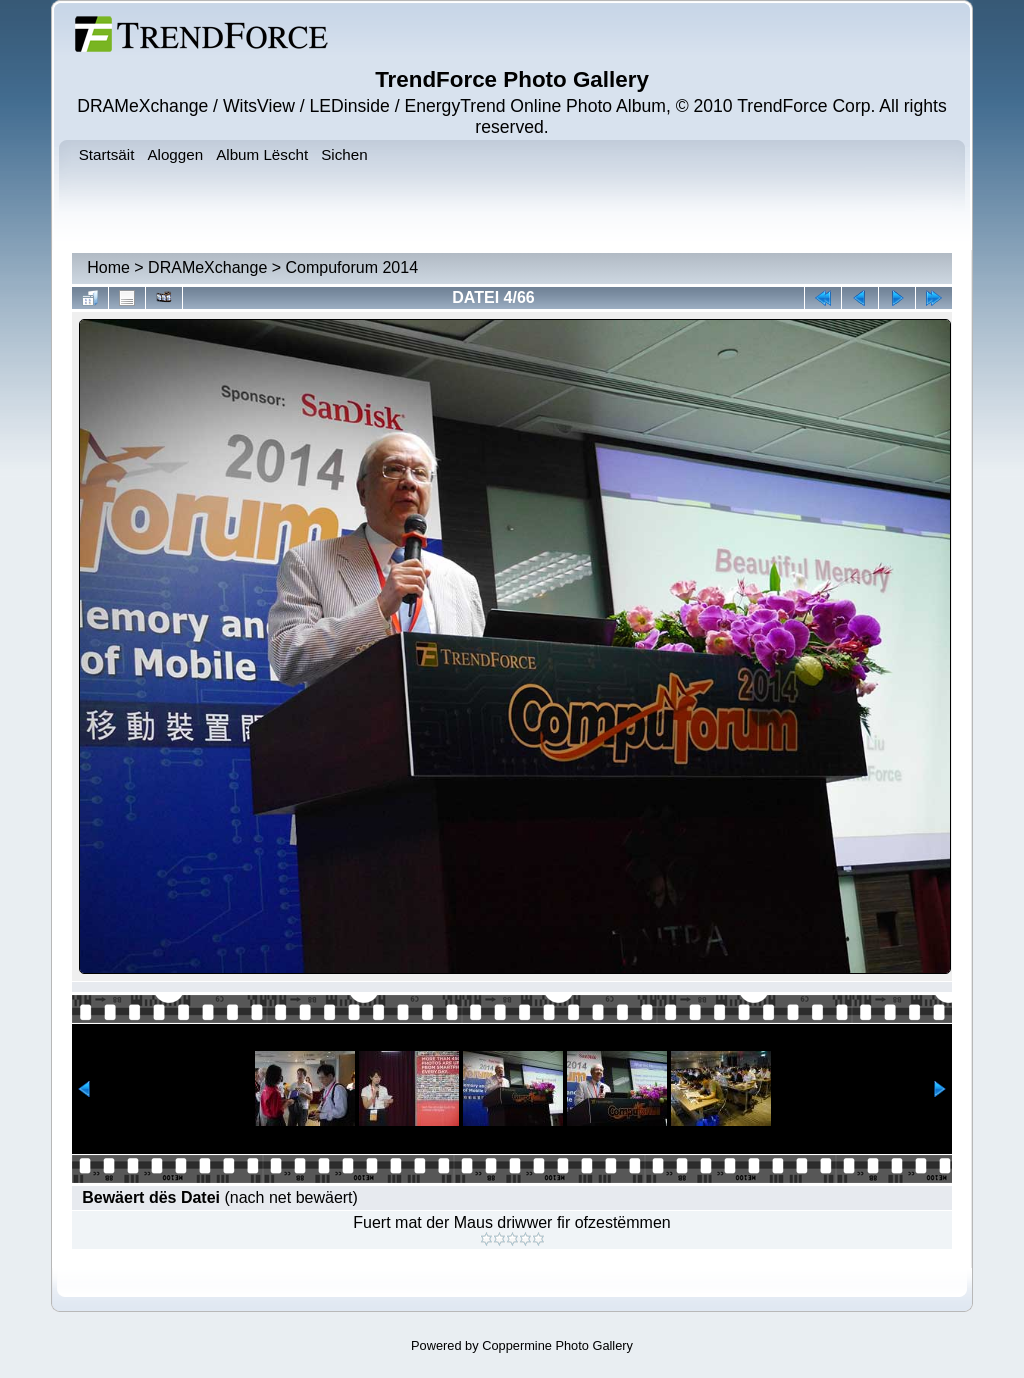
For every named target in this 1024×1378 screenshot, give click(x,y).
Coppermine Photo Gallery (557, 1345)
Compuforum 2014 (352, 267)
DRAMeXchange (207, 267)
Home (108, 267)
